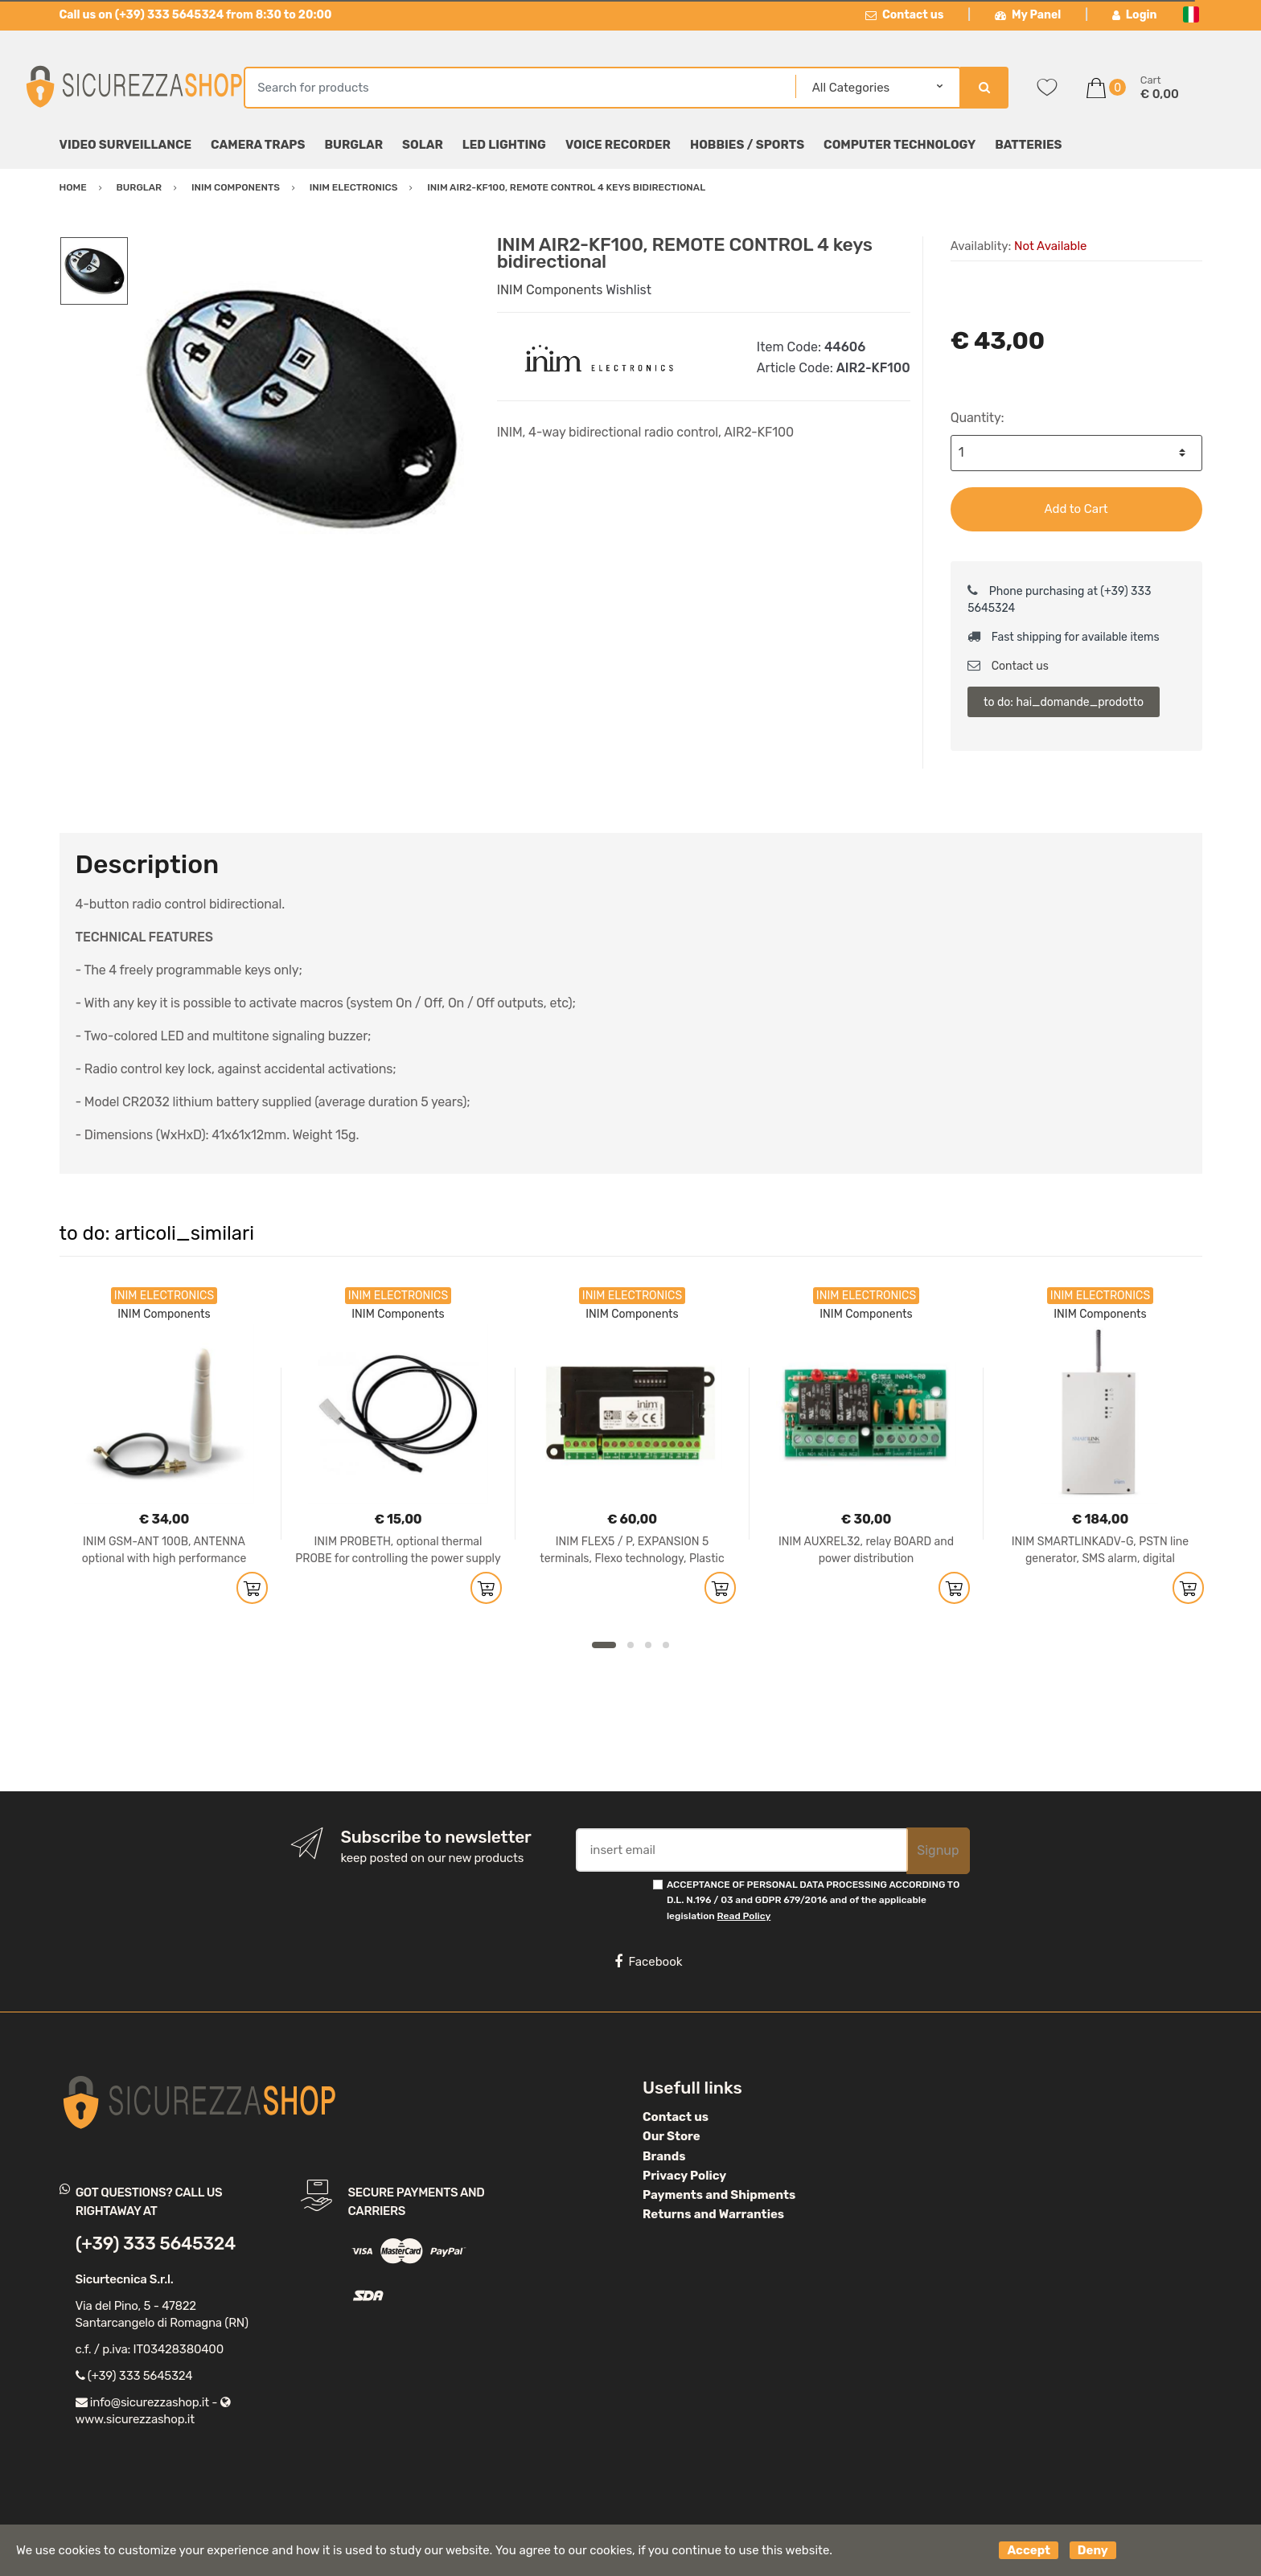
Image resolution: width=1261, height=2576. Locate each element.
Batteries (1028, 144)
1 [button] (604, 1645)
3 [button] (648, 1645)
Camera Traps (258, 144)
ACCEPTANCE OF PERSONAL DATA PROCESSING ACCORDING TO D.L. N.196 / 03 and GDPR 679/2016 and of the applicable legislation (813, 1900)
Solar (422, 144)
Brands (664, 2156)
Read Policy (744, 1916)
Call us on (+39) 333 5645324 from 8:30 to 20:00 (196, 15)
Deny (1093, 2550)
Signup (938, 1850)
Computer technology (900, 144)
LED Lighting (504, 144)
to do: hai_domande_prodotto (1064, 702)
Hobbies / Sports (747, 144)
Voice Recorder (618, 144)
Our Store (671, 2136)
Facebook (648, 1962)
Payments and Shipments (719, 2195)
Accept (1028, 2550)
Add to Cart (1076, 509)
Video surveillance (126, 144)
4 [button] (666, 1645)
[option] (300, 408)
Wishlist (628, 289)
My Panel (1028, 15)
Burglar (353, 144)
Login (1134, 15)
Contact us (904, 15)
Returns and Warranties (713, 2214)
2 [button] (630, 1645)
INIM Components (550, 289)
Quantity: (977, 417)
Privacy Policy (684, 2175)
